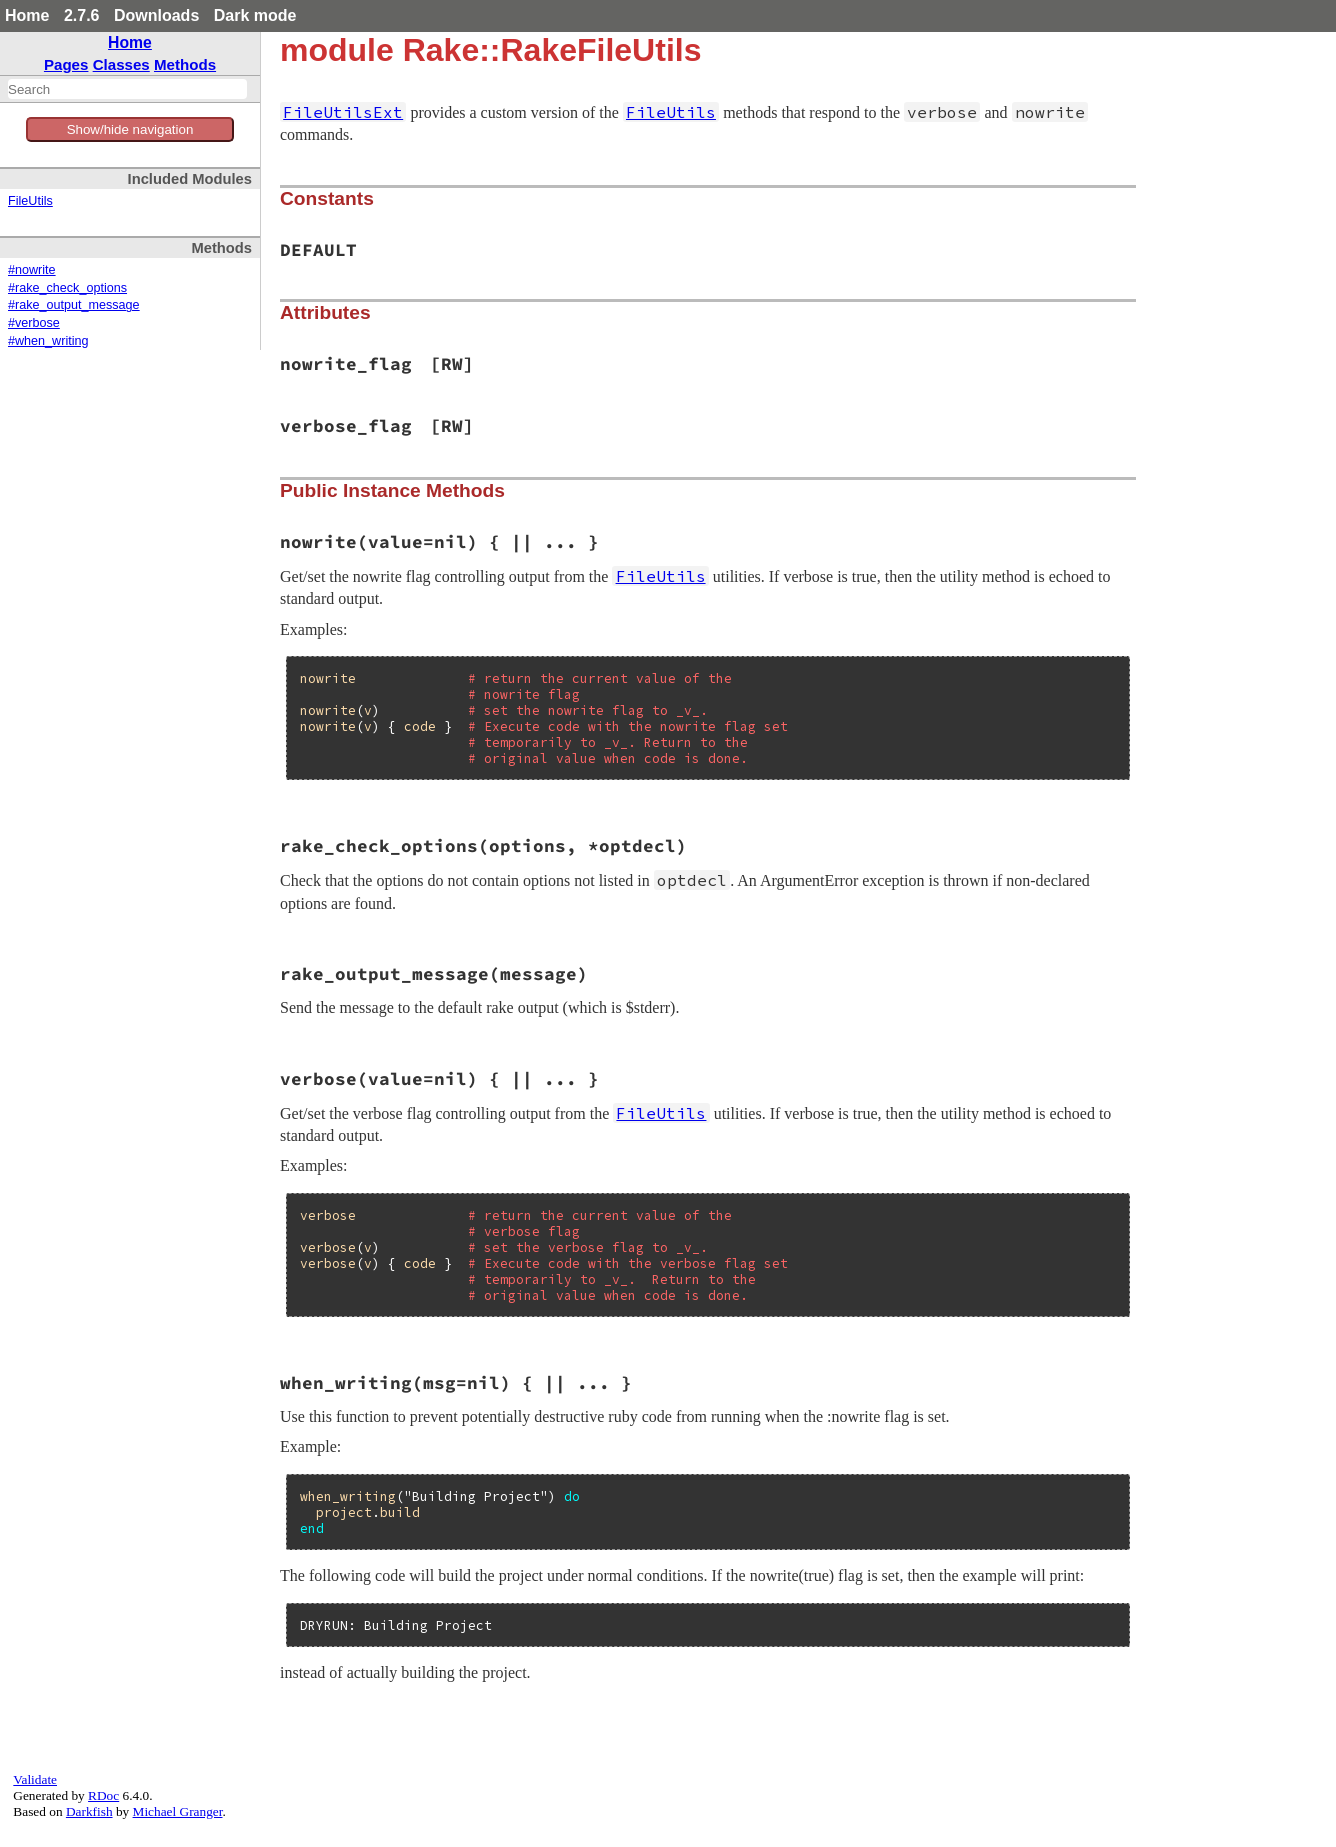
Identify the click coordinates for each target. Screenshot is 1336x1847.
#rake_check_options (67, 288)
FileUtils (30, 201)
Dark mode (255, 15)
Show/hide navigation (130, 129)
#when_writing (48, 341)
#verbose (34, 323)
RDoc (103, 1795)
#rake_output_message (74, 305)
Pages (66, 64)
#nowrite (32, 270)
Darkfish (89, 1811)
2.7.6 (82, 15)
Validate (35, 1779)
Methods (185, 64)
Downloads (156, 15)
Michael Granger (178, 1811)
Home (27, 15)
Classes (121, 64)
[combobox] (127, 89)
